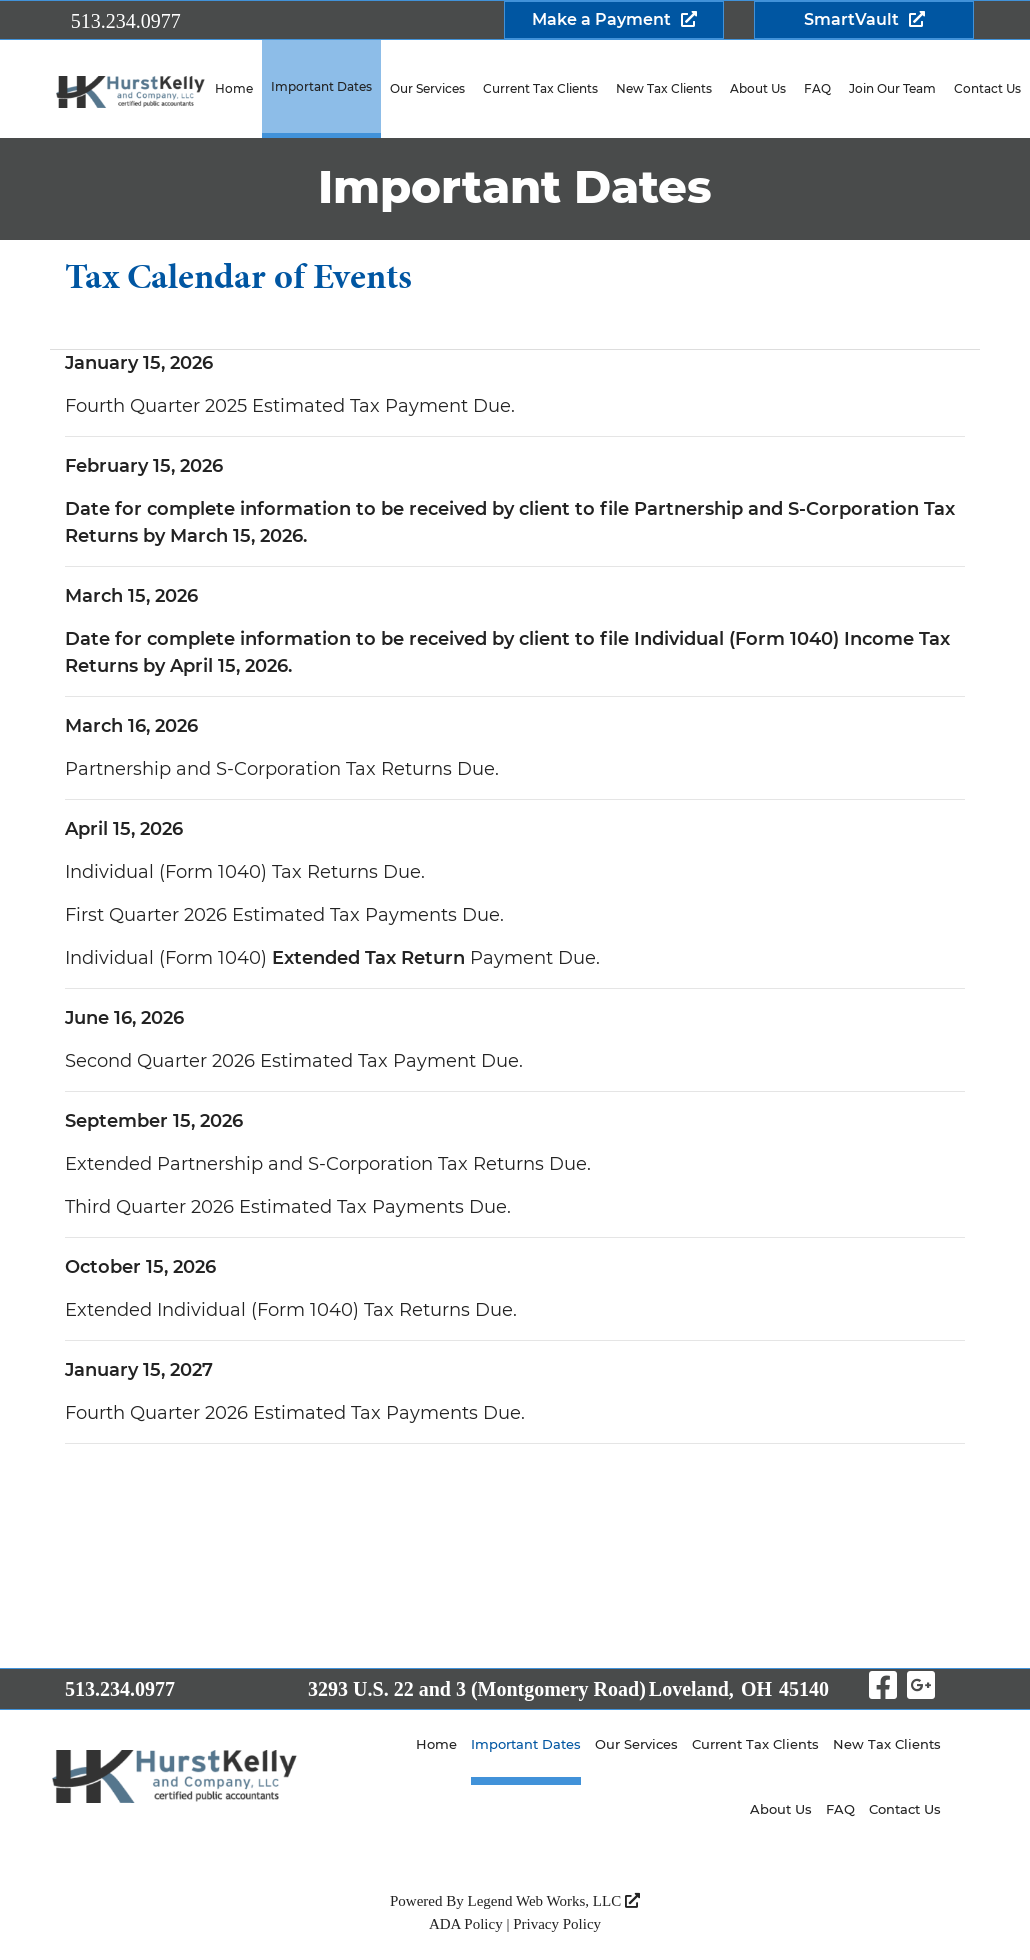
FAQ (817, 88)
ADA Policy (466, 1924)
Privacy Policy (557, 1924)
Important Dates (321, 86)
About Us (758, 88)
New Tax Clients (664, 88)
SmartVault (851, 19)
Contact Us (905, 1809)
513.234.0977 (126, 21)
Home (234, 88)
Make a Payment (601, 19)
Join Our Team (892, 88)
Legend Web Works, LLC (554, 1901)
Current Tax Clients (540, 88)
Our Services (427, 88)
